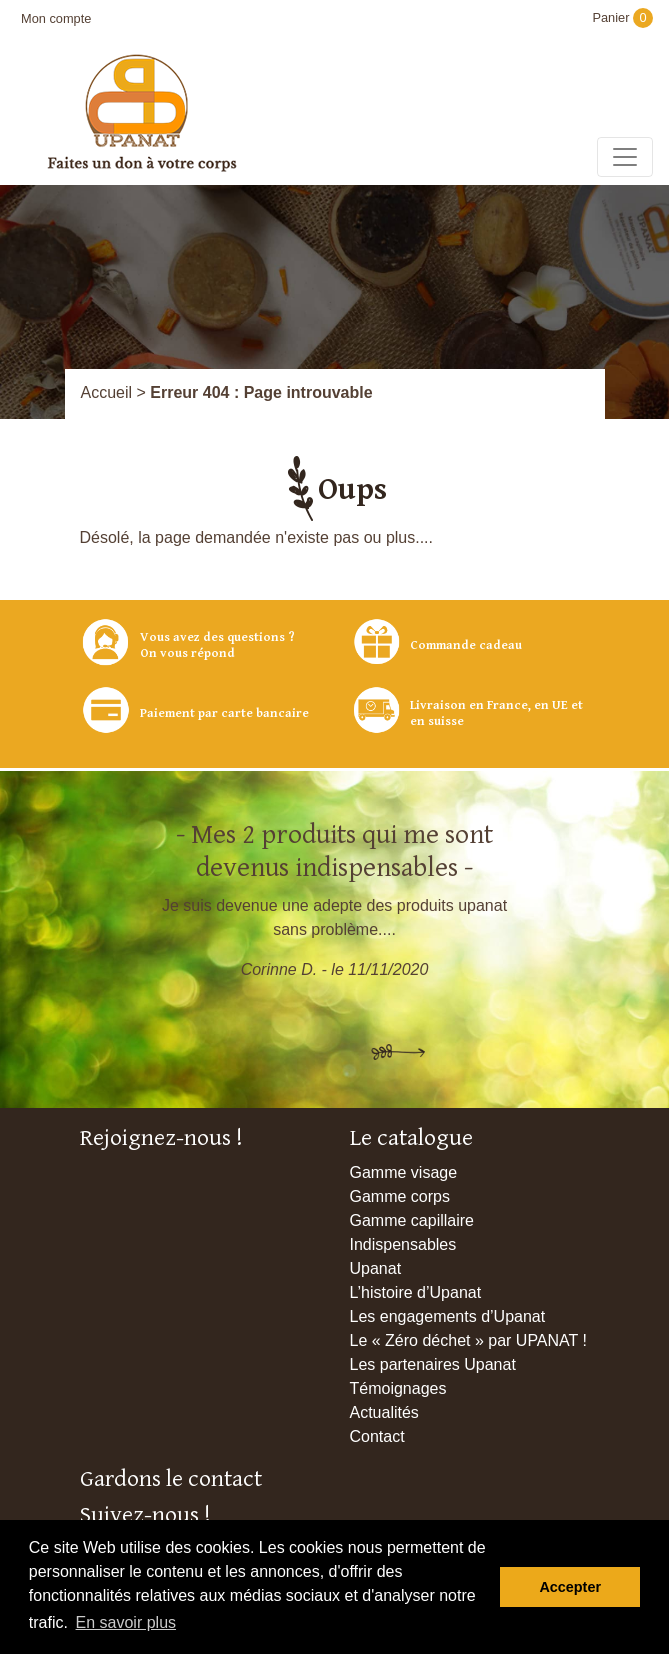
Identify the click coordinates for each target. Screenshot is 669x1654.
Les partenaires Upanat (433, 1364)
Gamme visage (404, 1172)
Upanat (376, 1268)
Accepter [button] (570, 1587)
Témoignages (398, 1388)
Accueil (107, 392)
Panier (622, 17)
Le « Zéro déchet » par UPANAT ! (468, 1340)
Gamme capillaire (412, 1220)
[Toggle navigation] (625, 157)
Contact (377, 1436)
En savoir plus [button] (126, 1622)
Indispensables (403, 1244)
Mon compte (56, 18)
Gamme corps (400, 1196)
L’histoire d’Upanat (416, 1292)
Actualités (384, 1412)
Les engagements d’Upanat (448, 1316)
